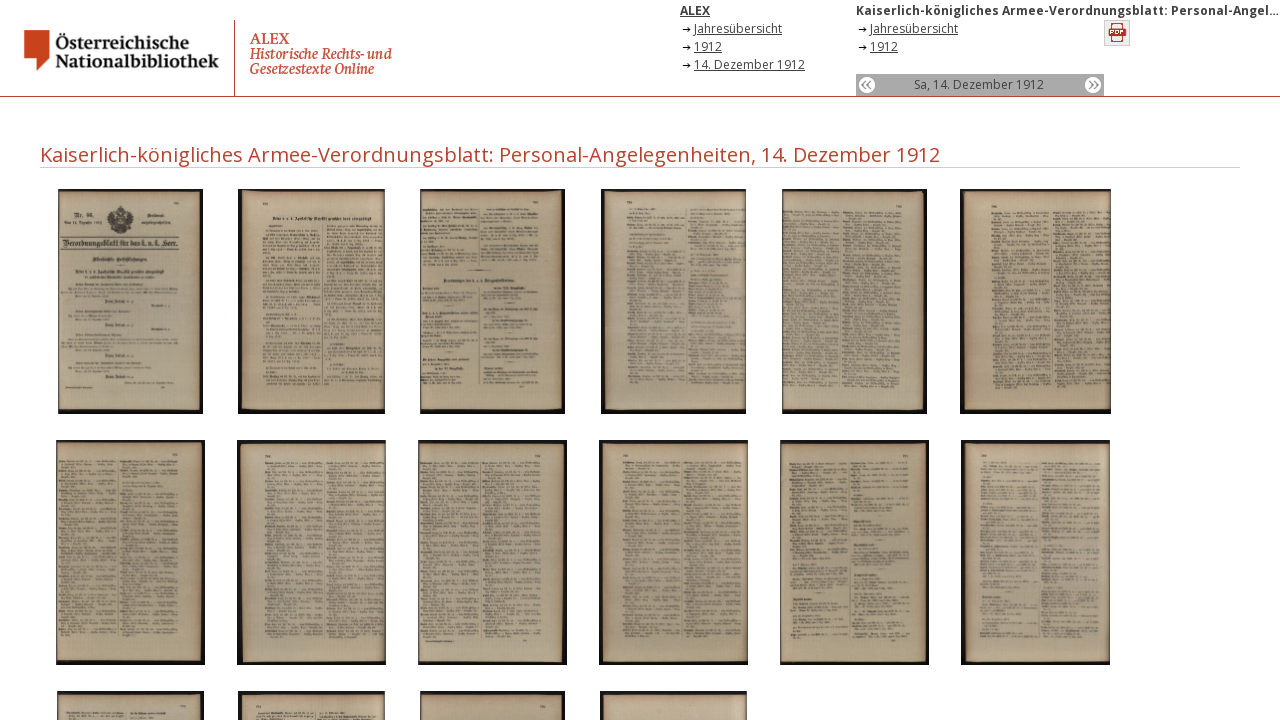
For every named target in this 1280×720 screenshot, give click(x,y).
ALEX (695, 10)
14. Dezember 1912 (749, 64)
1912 (708, 46)
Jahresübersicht (738, 28)
